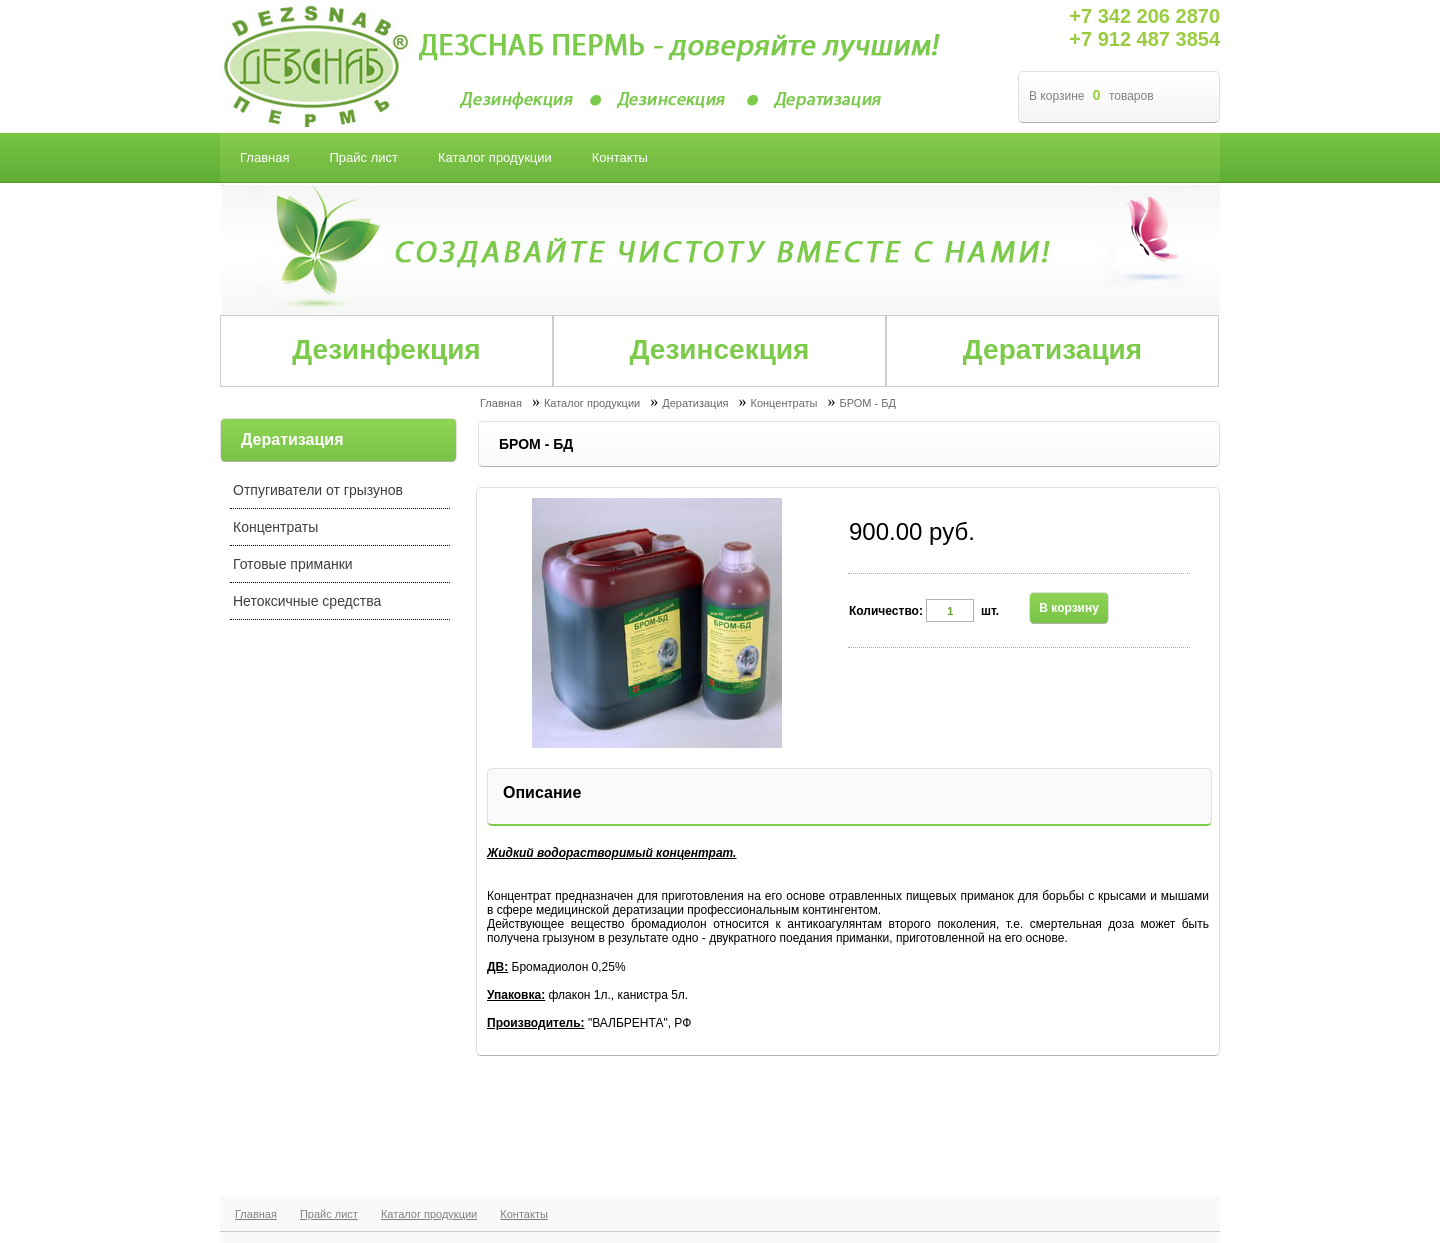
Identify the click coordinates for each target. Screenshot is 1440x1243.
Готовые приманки (293, 564)
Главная (256, 1214)
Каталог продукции (429, 1214)
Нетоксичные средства (307, 601)
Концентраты (275, 527)
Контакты (524, 1214)
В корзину (1069, 608)
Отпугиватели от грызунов (318, 490)
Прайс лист (329, 1214)
